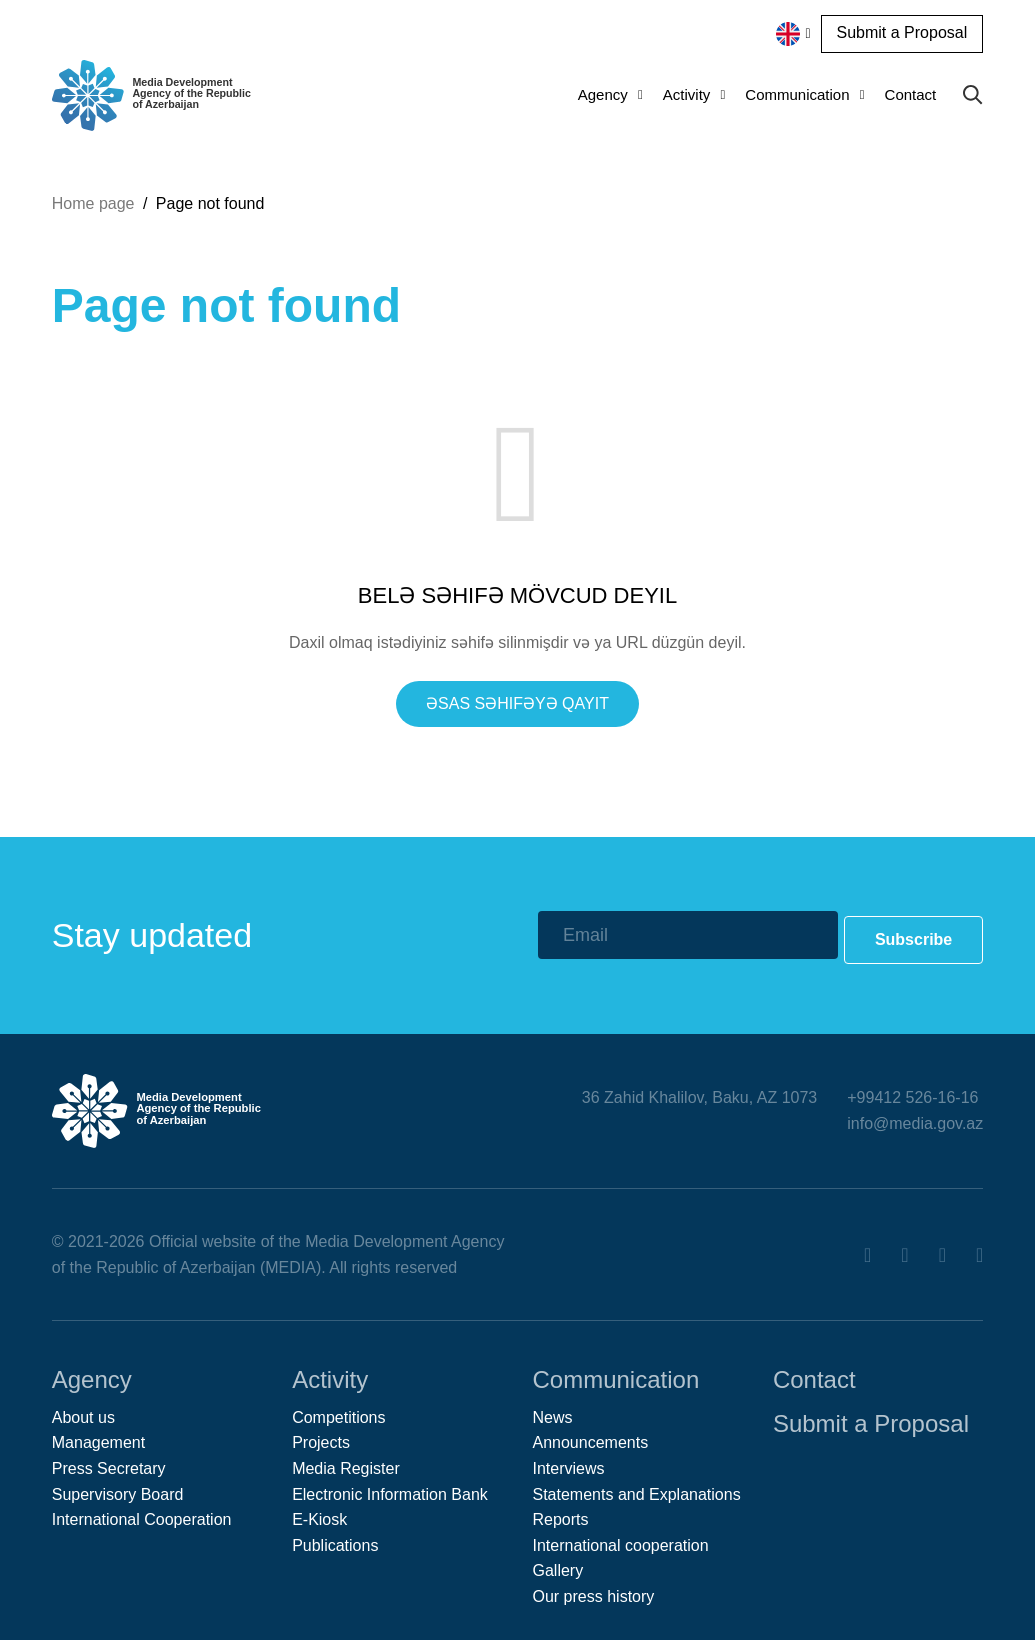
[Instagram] (979, 1246)
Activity (687, 94)
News (553, 1408)
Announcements (591, 1433)
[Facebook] (867, 1246)
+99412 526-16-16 (912, 1088)
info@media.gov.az (915, 1114)
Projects (321, 1433)
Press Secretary (109, 1459)
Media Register (346, 1459)
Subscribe (913, 930)
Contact (911, 94)
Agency (603, 94)
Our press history (594, 1587)
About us (83, 1408)
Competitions (338, 1408)
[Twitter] (904, 1246)
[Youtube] (942, 1246)
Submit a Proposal (902, 32)
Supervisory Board (118, 1484)
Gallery (558, 1561)
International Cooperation (142, 1510)
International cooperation (621, 1536)
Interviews (569, 1459)
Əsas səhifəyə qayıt (517, 703)
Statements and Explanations (637, 1484)
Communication (797, 94)
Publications (335, 1536)
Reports (561, 1510)
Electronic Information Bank (390, 1484)
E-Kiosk (319, 1510)
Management (98, 1433)
